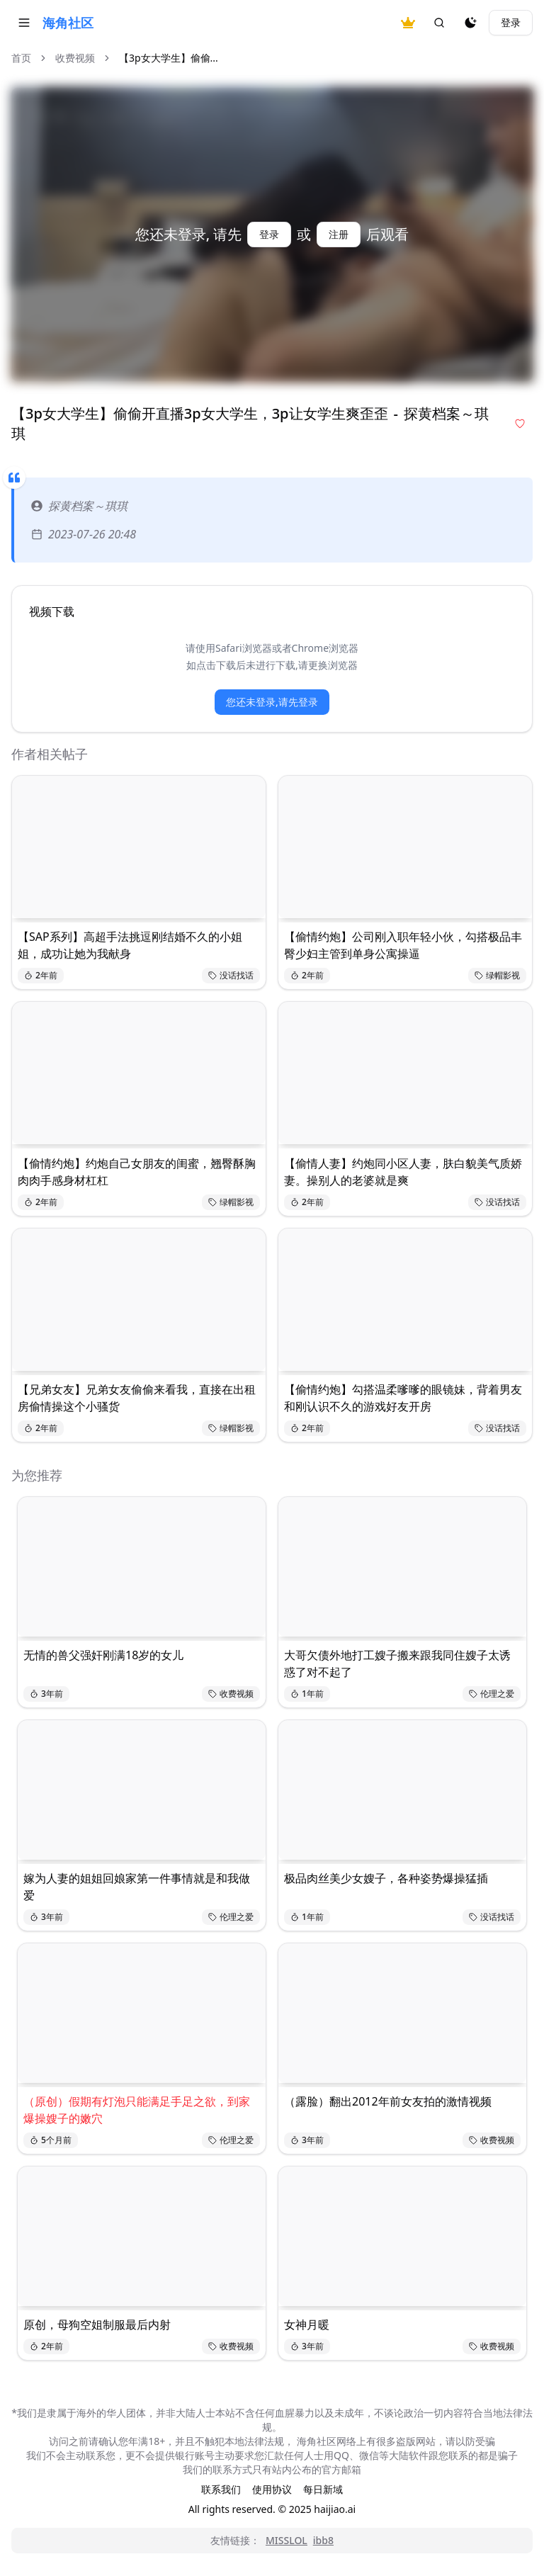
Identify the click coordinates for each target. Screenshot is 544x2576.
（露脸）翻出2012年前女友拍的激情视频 (388, 2101)
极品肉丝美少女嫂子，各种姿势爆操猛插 (386, 1878)
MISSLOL (286, 2540)
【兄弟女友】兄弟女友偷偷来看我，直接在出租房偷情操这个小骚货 (137, 1398)
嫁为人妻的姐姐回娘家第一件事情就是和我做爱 (136, 1886)
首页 (21, 57)
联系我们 (221, 2489)
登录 (511, 22)
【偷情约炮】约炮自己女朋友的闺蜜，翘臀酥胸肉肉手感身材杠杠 (137, 1172)
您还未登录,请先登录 (272, 701)
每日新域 (323, 2489)
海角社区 (68, 22)
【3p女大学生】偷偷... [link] (168, 57)
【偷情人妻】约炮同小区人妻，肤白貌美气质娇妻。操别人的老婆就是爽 (403, 1172)
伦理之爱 (491, 1694)
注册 (338, 234)
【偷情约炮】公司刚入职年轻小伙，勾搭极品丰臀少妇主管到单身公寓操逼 (403, 945)
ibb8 (323, 2540)
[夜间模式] (470, 22)
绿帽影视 (497, 975)
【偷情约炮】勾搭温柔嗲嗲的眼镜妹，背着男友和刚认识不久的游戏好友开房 (403, 1398)
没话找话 (231, 975)
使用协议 (272, 2489)
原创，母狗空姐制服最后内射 (97, 2324)
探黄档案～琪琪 (79, 506)
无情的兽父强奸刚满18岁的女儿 (103, 1655)
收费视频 (75, 57)
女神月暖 (306, 2324)
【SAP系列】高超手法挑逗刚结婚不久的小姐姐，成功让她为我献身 (130, 945)
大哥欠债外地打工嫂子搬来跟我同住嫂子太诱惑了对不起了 (397, 1663)
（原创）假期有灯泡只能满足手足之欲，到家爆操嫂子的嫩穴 (136, 2110)
